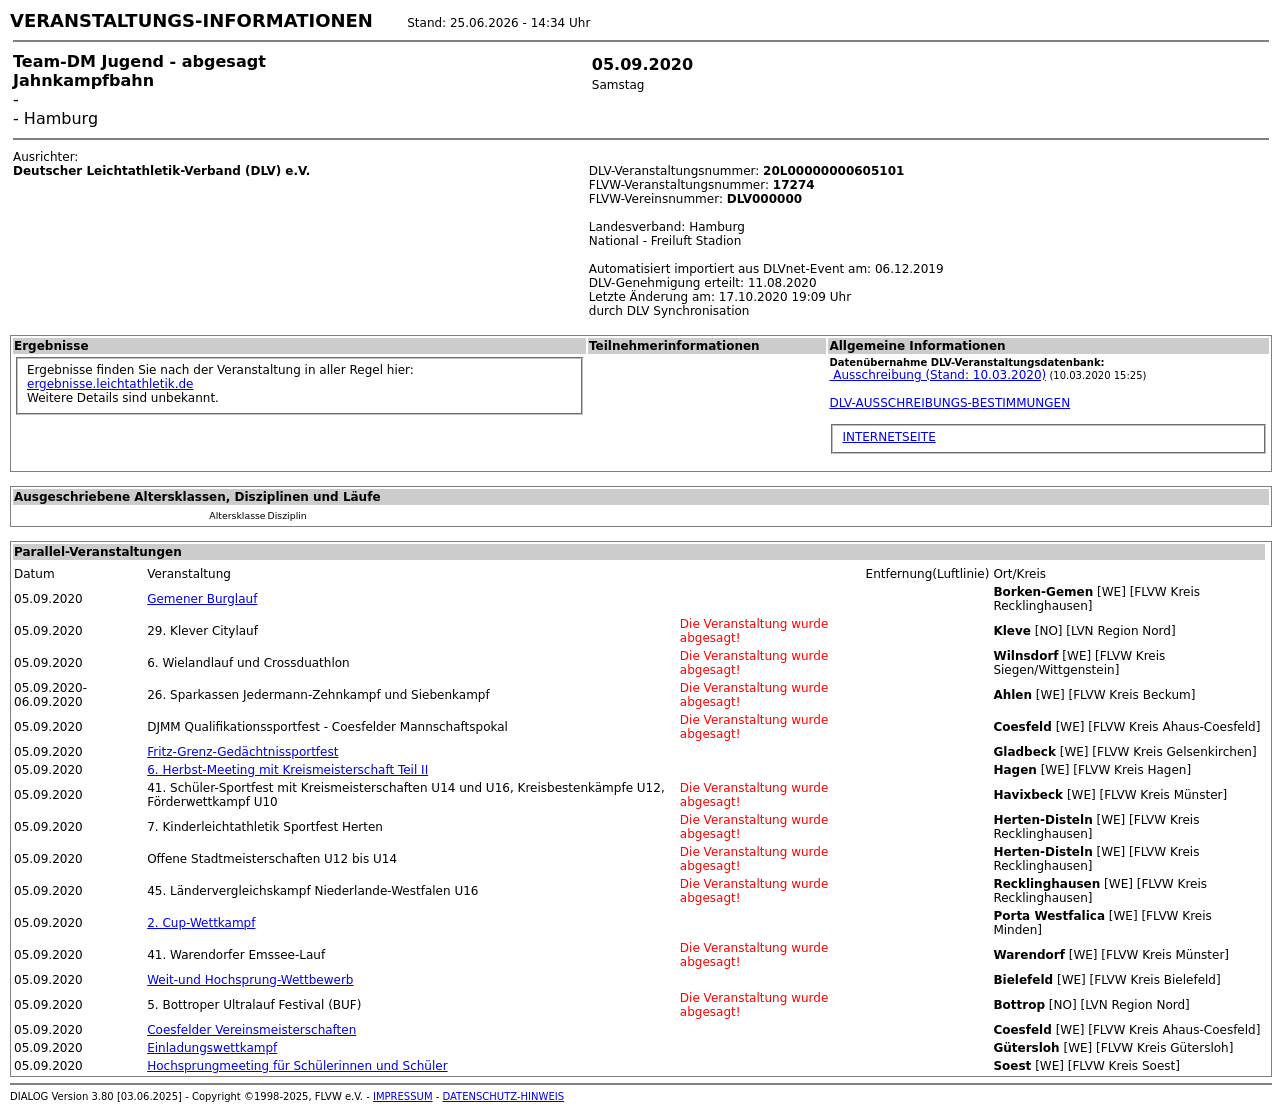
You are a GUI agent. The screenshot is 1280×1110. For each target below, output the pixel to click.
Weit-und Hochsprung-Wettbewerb (250, 980)
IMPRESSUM (403, 1096)
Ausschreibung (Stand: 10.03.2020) (937, 375)
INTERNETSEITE (888, 437)
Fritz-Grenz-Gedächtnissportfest (242, 752)
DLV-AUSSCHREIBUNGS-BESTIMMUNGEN (949, 403)
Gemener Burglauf (202, 599)
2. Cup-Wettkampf (201, 923)
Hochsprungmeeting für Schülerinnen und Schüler (297, 1066)
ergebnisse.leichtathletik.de (110, 384)
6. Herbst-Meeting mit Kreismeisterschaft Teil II (287, 770)
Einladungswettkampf (212, 1048)
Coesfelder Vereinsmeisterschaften (251, 1030)
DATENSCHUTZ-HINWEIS (504, 1096)
